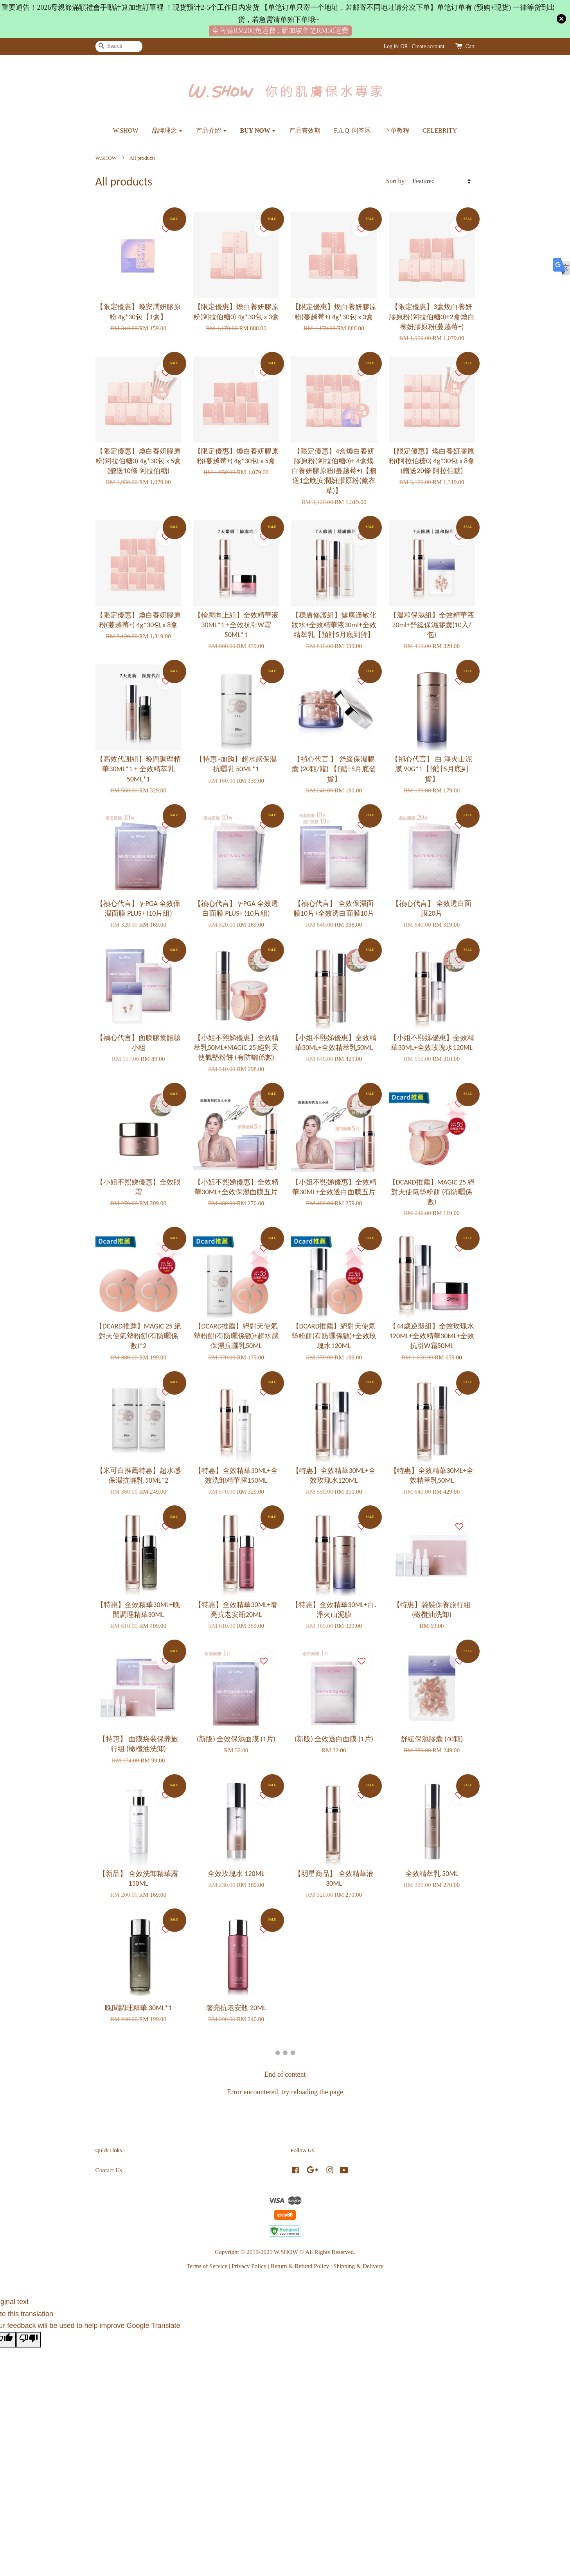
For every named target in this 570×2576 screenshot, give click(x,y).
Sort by (395, 181)
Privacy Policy (249, 2266)
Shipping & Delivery (358, 2266)
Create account (428, 46)
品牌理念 (167, 130)
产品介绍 (211, 130)
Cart (470, 46)
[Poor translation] (28, 2339)
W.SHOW (125, 130)
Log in (390, 46)
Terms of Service (207, 2266)
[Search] (118, 46)
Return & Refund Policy (300, 2266)
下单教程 (396, 130)
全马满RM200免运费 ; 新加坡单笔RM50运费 (280, 30)
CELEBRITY (440, 130)
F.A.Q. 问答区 (352, 130)
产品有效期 (304, 130)
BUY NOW (258, 130)
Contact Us (108, 2170)
